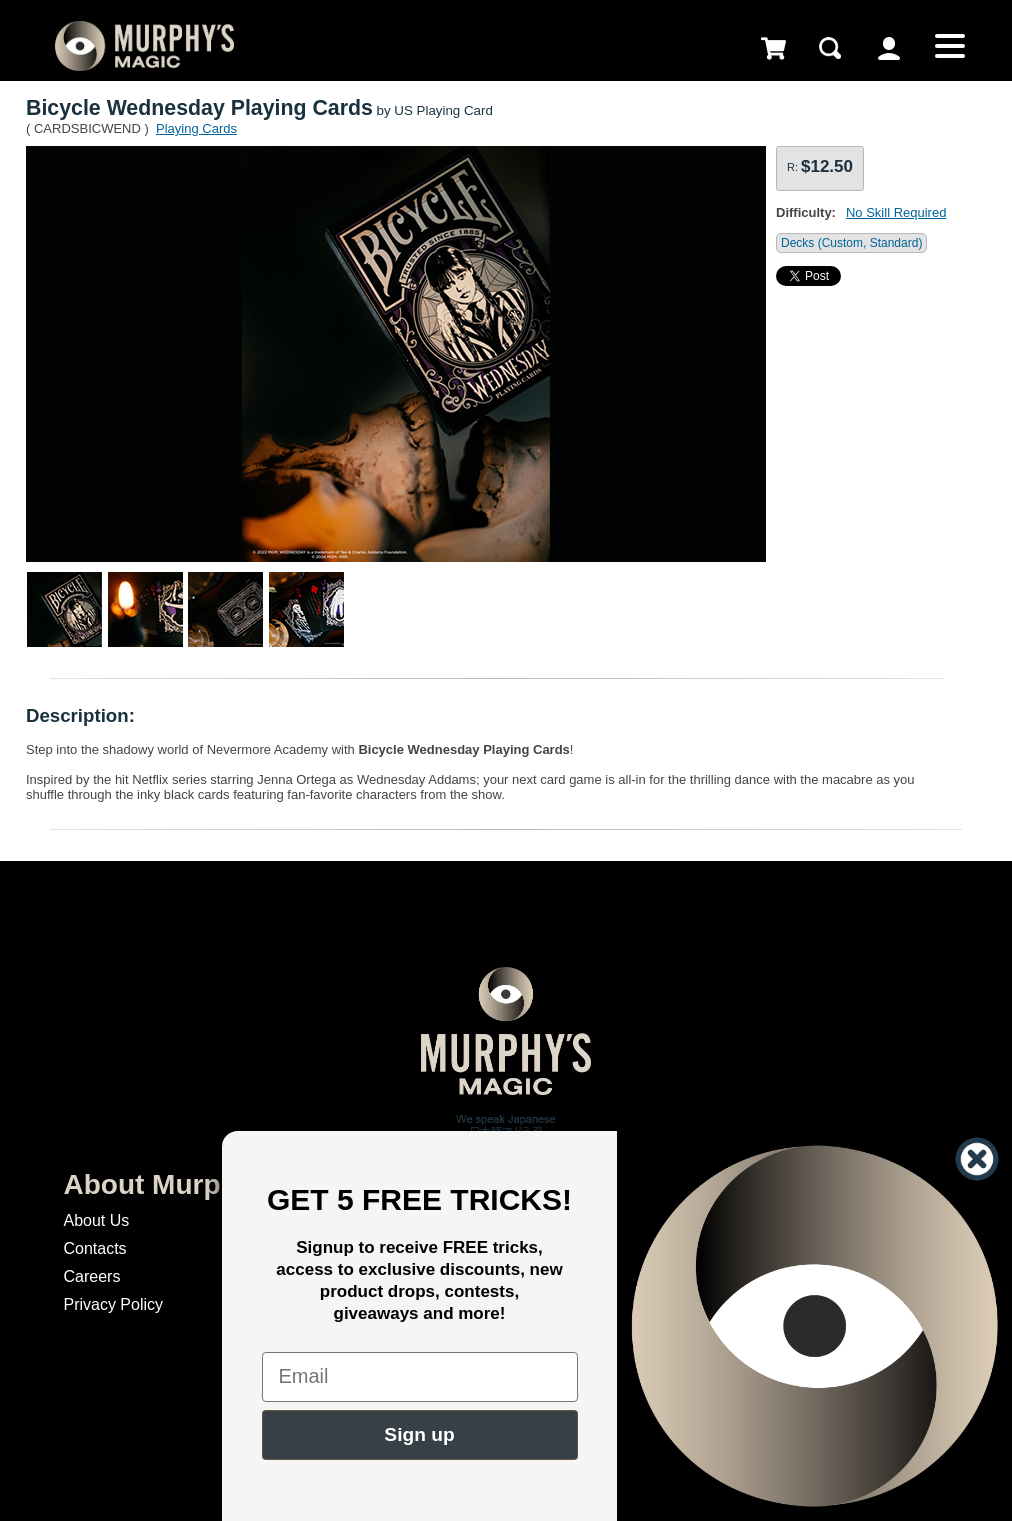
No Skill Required (896, 212)
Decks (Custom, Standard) (851, 243)
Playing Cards (196, 128)
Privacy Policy (113, 1304)
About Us (96, 1220)
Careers (91, 1276)
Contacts (94, 1248)
